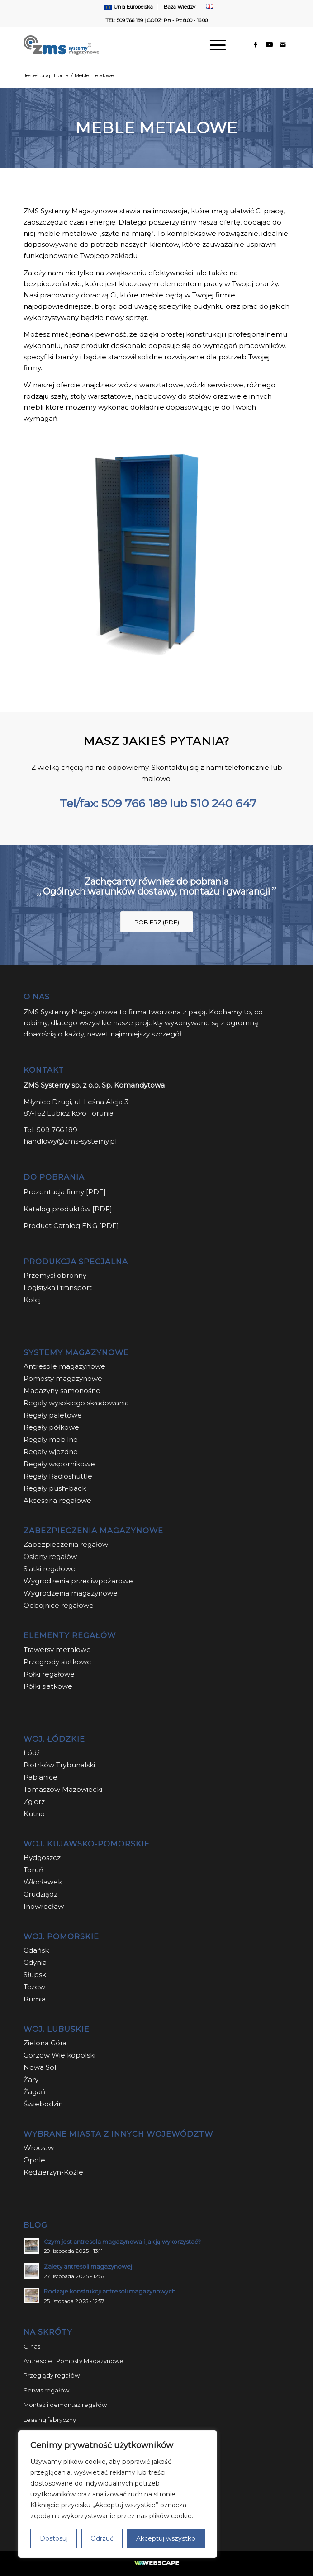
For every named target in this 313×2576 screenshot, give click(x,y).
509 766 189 (134, 803)
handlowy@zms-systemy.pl (70, 1141)
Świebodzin (43, 2104)
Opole (35, 2160)
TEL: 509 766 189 (124, 20)
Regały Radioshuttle (58, 1476)
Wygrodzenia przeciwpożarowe (78, 1581)
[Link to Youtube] (269, 45)
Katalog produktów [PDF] (68, 1209)
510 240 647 (223, 803)
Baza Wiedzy (179, 7)
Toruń (33, 1869)
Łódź (32, 1752)
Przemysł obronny (55, 1275)
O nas (32, 2346)
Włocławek (43, 1882)
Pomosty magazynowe (63, 1378)
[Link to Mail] (282, 45)
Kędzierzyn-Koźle (53, 2172)
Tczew (34, 1987)
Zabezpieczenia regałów (66, 1544)
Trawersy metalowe (57, 1649)
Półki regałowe (49, 1674)
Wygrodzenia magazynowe (71, 1593)
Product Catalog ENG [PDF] (71, 1225)
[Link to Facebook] (255, 45)
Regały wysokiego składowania (76, 1403)
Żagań (34, 2091)
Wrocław (39, 2147)
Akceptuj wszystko (165, 2538)
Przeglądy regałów (52, 2375)
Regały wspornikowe (59, 1464)
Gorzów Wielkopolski (59, 2055)
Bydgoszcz (42, 1857)
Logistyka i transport (58, 1287)
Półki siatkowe (48, 1686)
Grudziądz (40, 1894)
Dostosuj (54, 2538)
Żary (31, 2079)
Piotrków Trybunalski (59, 1765)
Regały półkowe (51, 1427)
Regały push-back (55, 1488)
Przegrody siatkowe (57, 1662)
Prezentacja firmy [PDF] (65, 1191)
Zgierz (34, 1801)
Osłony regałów (50, 1556)
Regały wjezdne (51, 1451)
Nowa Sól (40, 2067)
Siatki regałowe (50, 1568)
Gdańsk (36, 1950)
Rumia (35, 1999)
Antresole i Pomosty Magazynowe (73, 2360)
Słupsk (35, 1974)
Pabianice (40, 1777)
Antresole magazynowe (64, 1366)
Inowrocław (44, 1906)
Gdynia (35, 1962)
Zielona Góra (45, 2043)
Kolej (32, 1299)
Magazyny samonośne (62, 1390)
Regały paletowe (53, 1415)
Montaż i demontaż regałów (65, 2404)
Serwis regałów (46, 2390)
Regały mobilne (51, 1439)
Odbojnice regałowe (59, 1605)
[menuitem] (129, 7)
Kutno (34, 1813)
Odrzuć (102, 2538)
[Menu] (213, 45)
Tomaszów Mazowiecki (63, 1789)
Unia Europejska (133, 7)
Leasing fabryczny (50, 2419)
